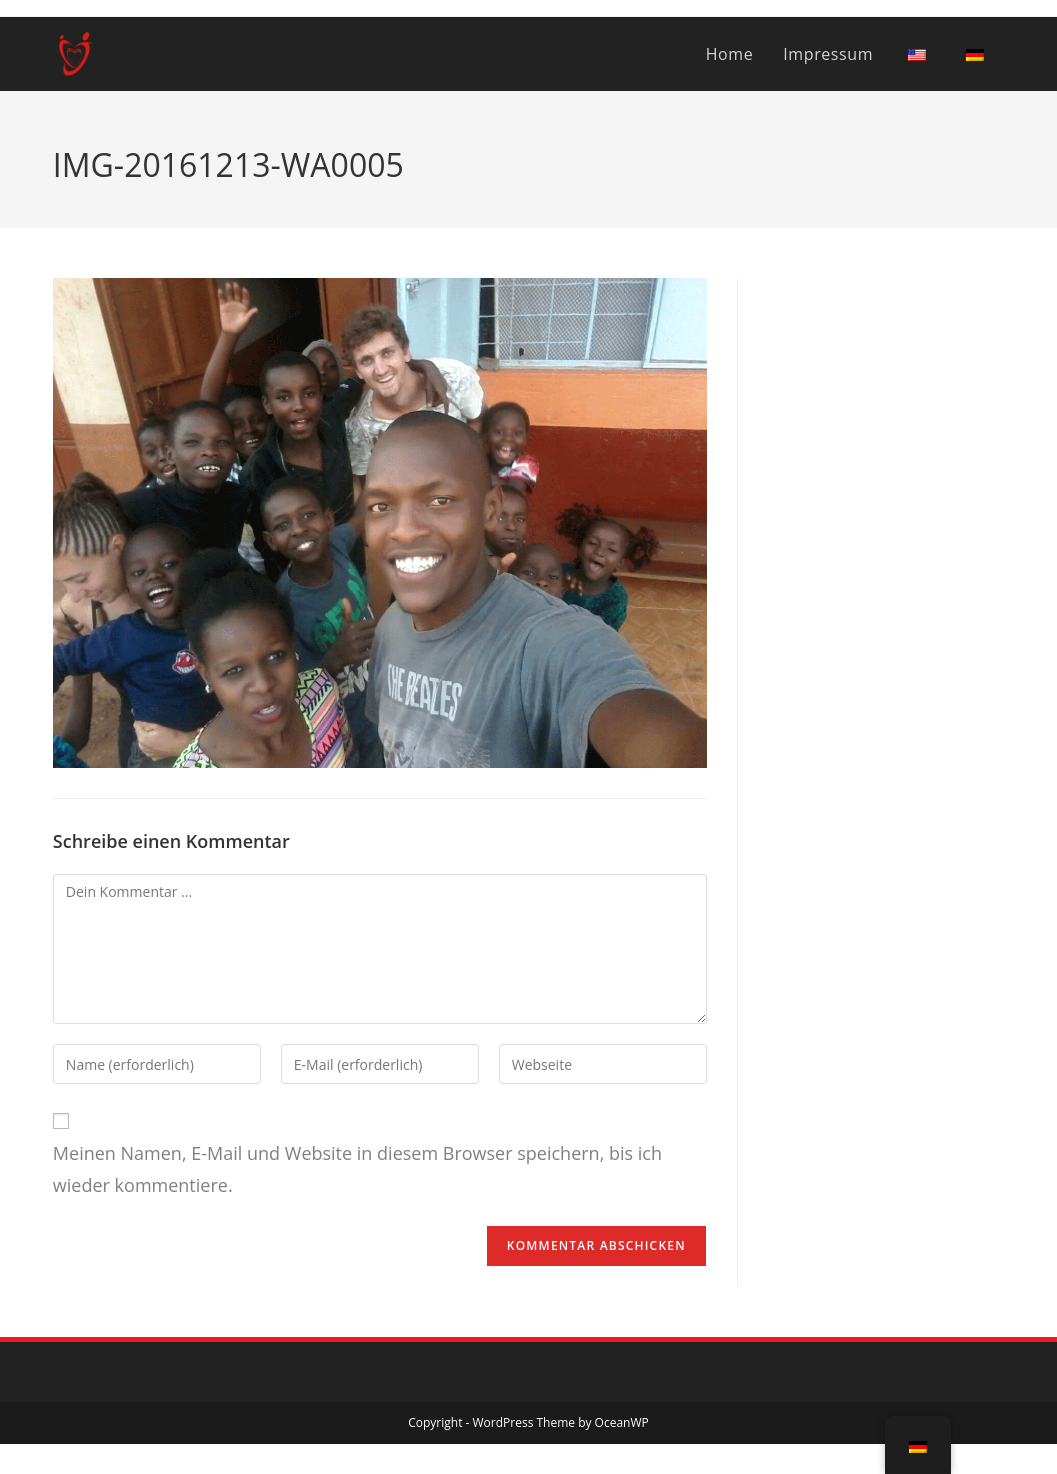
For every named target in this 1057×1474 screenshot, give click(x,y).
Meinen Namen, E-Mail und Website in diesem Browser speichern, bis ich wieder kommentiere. (357, 1169)
